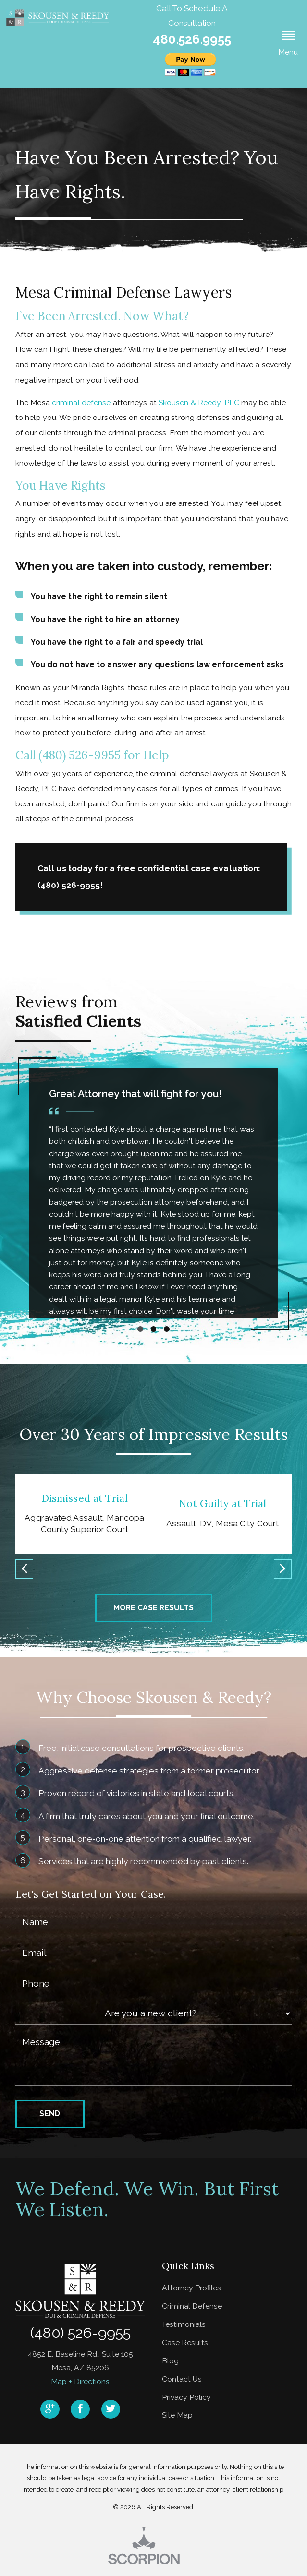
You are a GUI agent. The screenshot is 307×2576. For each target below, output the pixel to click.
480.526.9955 (192, 39)
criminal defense (81, 402)
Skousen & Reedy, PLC (199, 402)
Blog (170, 2360)
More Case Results (153, 1607)
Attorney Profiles (191, 2287)
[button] (288, 44)
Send (49, 2113)
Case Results (185, 2342)
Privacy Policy (186, 2397)
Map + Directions (80, 2381)
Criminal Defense (192, 2306)
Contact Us (182, 2379)
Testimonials (184, 2324)
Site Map (177, 2415)
